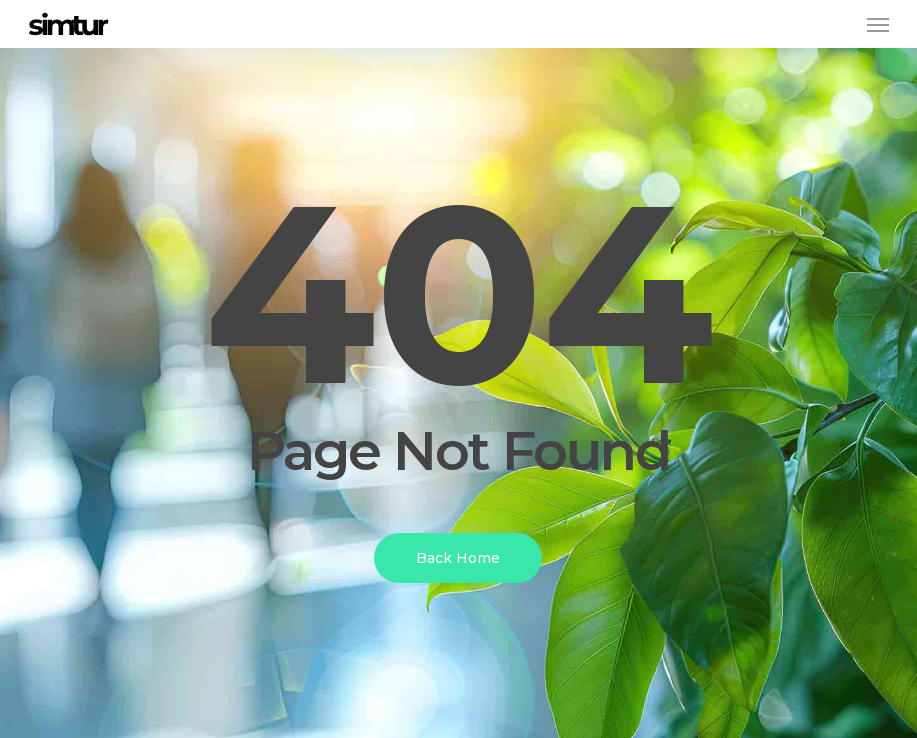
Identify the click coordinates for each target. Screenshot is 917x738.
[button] (878, 24)
